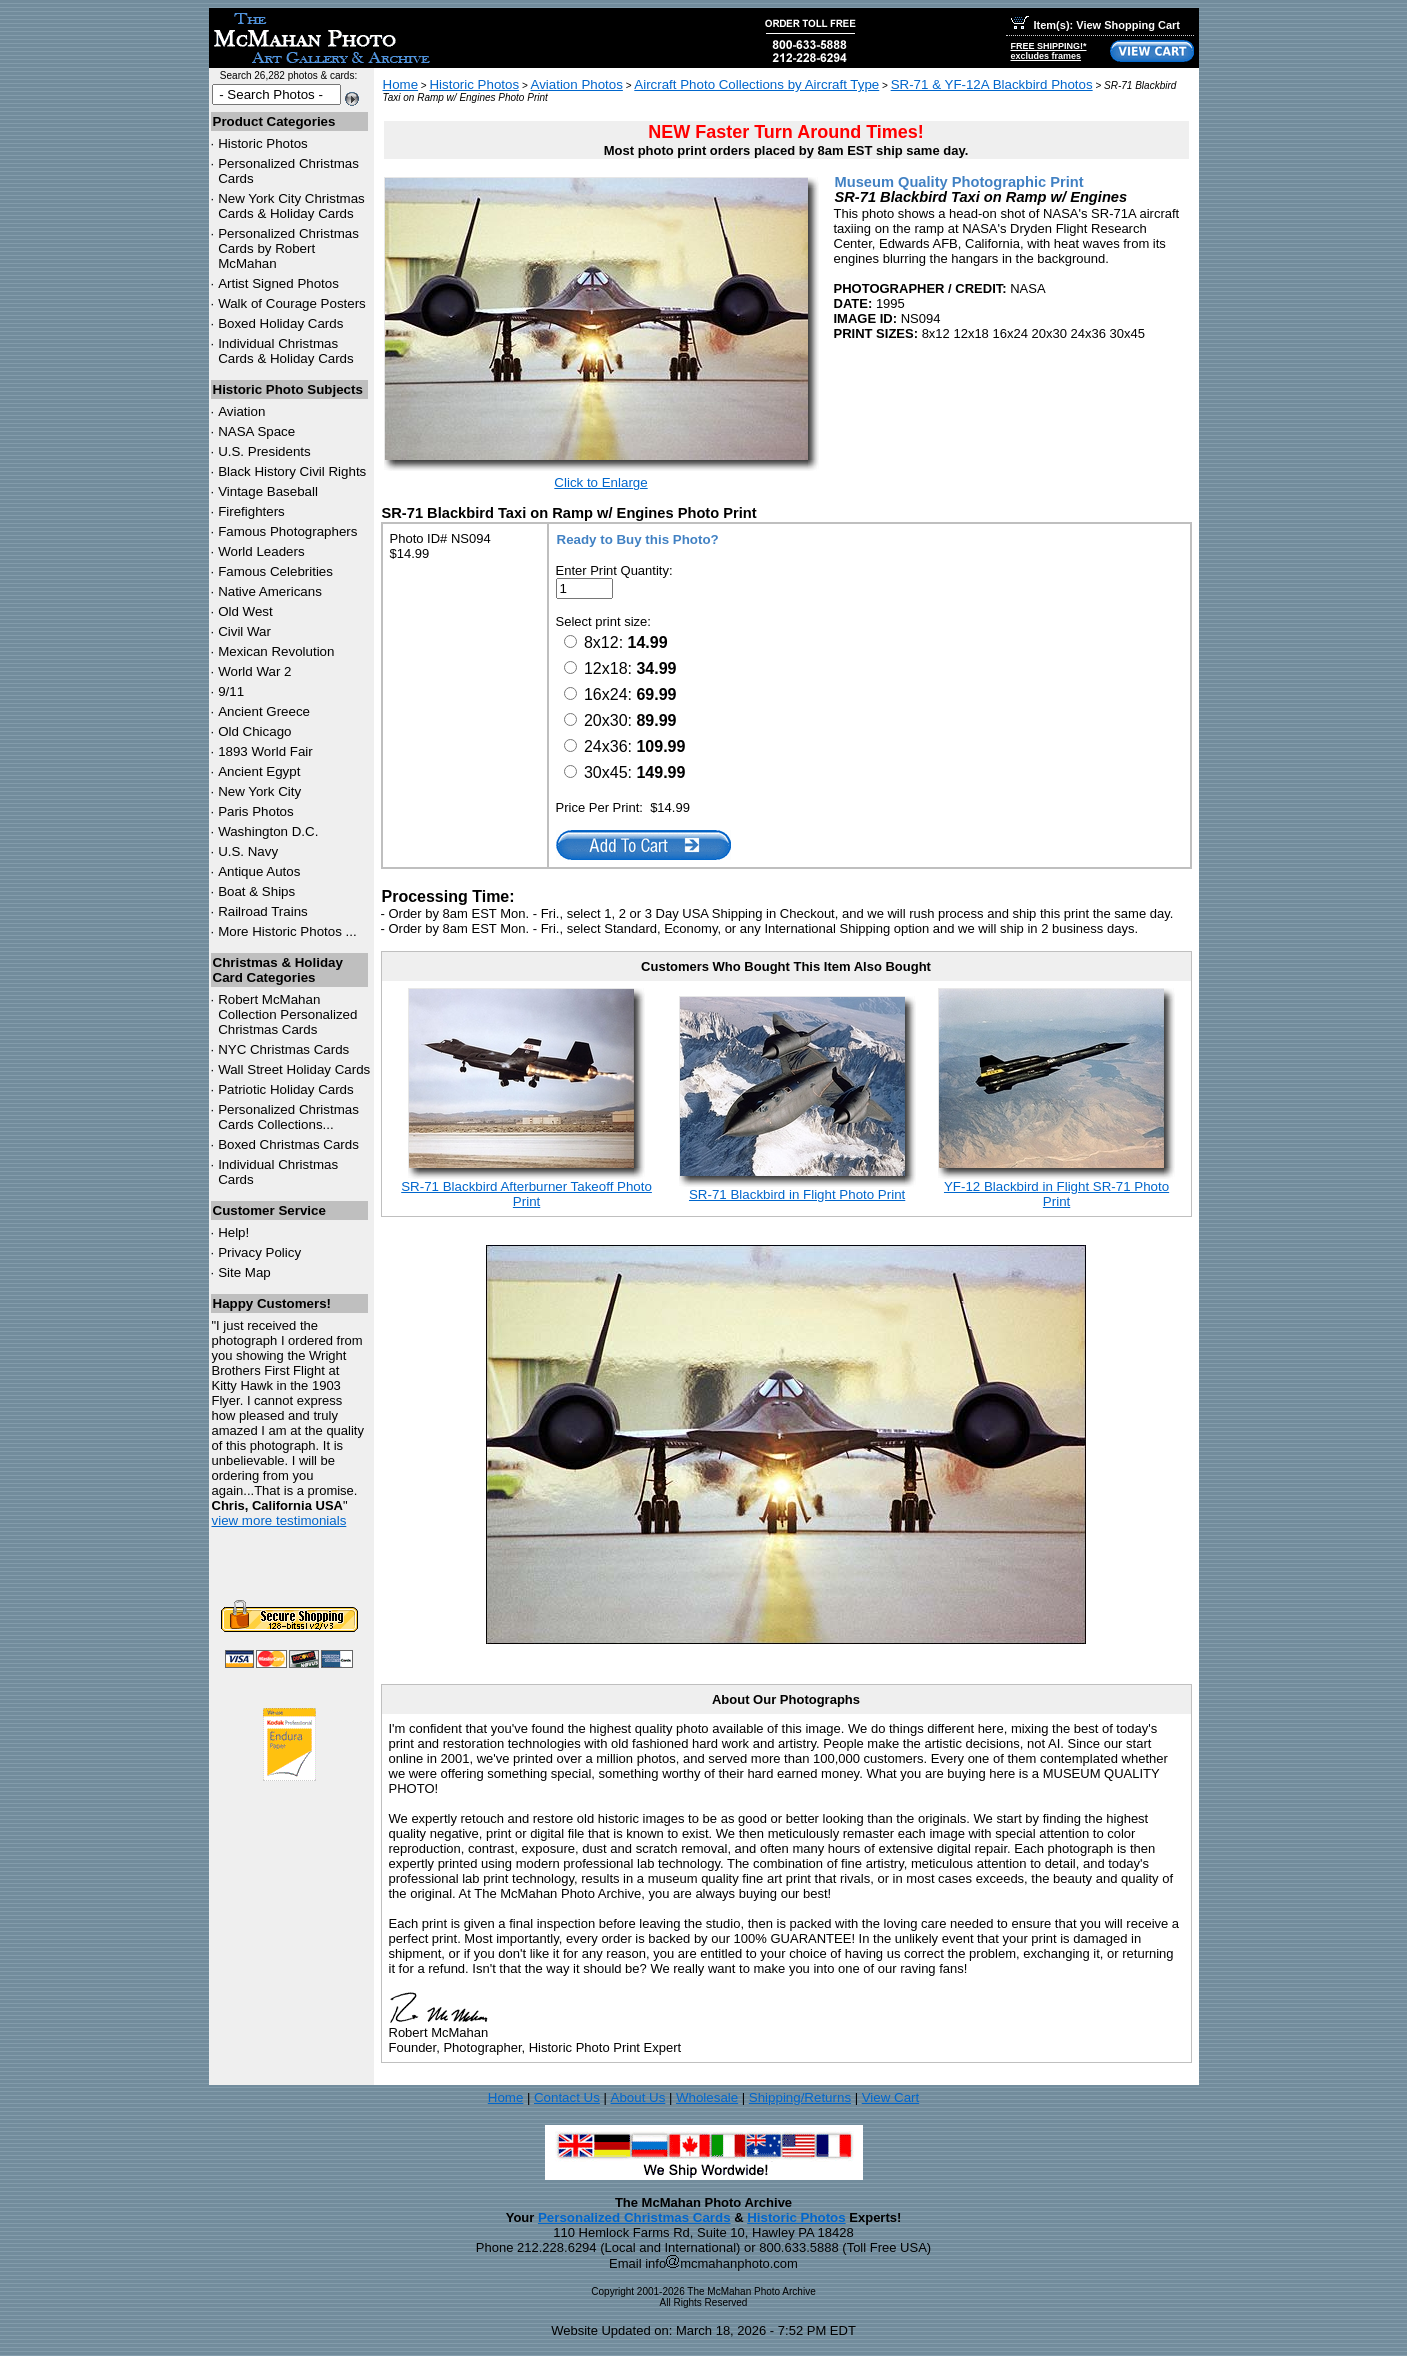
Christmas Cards (283, 1049)
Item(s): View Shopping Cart (1095, 25)
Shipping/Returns (800, 2097)
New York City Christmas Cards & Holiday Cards (291, 206)
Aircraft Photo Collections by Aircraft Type (756, 84)
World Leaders (261, 551)
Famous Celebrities (275, 571)
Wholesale (707, 2097)
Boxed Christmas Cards (288, 1144)
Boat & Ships (256, 891)
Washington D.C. (268, 831)
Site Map (244, 1272)
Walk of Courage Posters (292, 303)
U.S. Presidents (264, 451)
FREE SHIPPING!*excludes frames (1049, 51)
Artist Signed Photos (278, 283)
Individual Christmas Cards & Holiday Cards (286, 351)
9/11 (231, 691)
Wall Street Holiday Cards (294, 1069)
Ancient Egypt (259, 771)
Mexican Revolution (276, 651)
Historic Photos (263, 143)
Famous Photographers (287, 531)
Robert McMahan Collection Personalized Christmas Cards (287, 1014)
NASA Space (256, 431)
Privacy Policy (259, 1252)
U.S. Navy (248, 851)
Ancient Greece (264, 711)
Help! (233, 1232)
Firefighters (251, 511)
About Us (638, 2097)
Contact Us (567, 2097)
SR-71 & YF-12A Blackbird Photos (992, 84)
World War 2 (254, 671)
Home (401, 84)
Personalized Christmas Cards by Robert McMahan (288, 248)
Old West (245, 611)
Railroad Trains (263, 911)
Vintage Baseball (268, 491)
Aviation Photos (577, 84)
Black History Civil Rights (292, 471)
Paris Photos (256, 811)
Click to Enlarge (600, 482)
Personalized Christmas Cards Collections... (288, 1117)
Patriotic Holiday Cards (286, 1089)
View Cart (891, 2097)
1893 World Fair (265, 751)
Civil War (244, 631)
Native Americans (270, 591)
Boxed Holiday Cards (280, 323)
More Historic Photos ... (287, 931)
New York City (259, 791)
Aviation (241, 411)
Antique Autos (259, 871)
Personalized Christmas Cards (634, 2217)
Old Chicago (254, 731)
